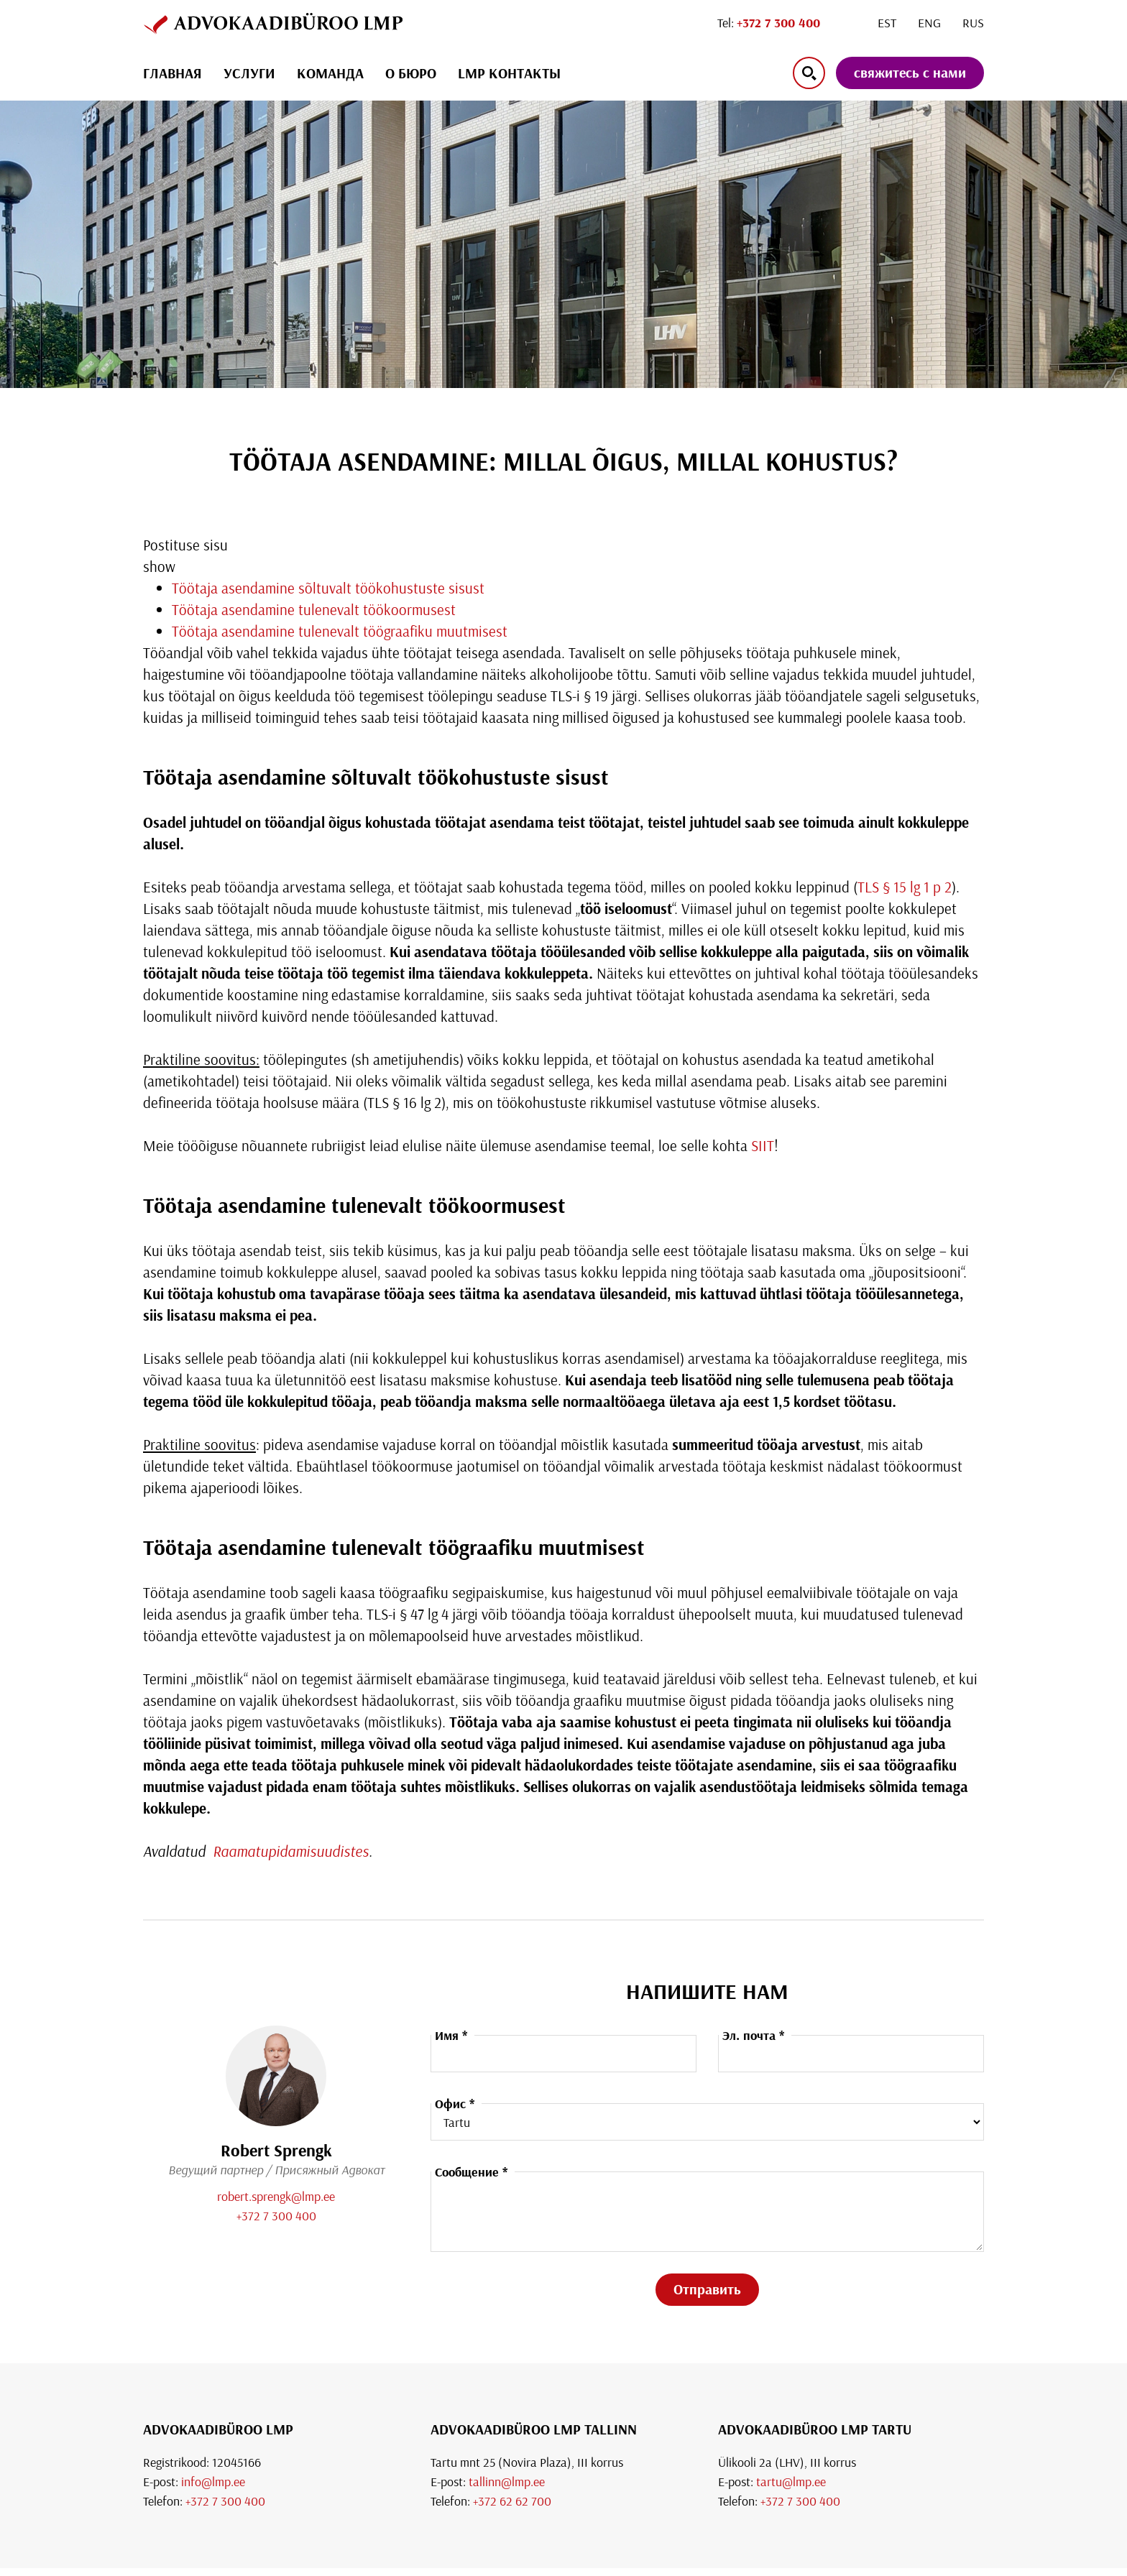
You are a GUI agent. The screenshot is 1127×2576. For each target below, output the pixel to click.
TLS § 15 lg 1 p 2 (904, 886)
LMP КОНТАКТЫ (509, 73)
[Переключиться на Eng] (929, 22)
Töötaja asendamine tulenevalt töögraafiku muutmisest (339, 631)
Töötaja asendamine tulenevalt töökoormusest (314, 609)
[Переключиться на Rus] (973, 22)
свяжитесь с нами (910, 72)
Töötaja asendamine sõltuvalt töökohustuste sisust (328, 587)
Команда (330, 73)
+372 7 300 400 (276, 2215)
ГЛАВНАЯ (172, 73)
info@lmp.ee (213, 2481)
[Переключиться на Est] (887, 22)
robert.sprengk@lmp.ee (276, 2196)
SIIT (762, 1145)
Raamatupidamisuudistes (289, 1851)
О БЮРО (410, 73)
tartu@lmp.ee (791, 2481)
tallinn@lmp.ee (507, 2481)
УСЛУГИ (249, 73)
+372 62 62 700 (512, 2501)
